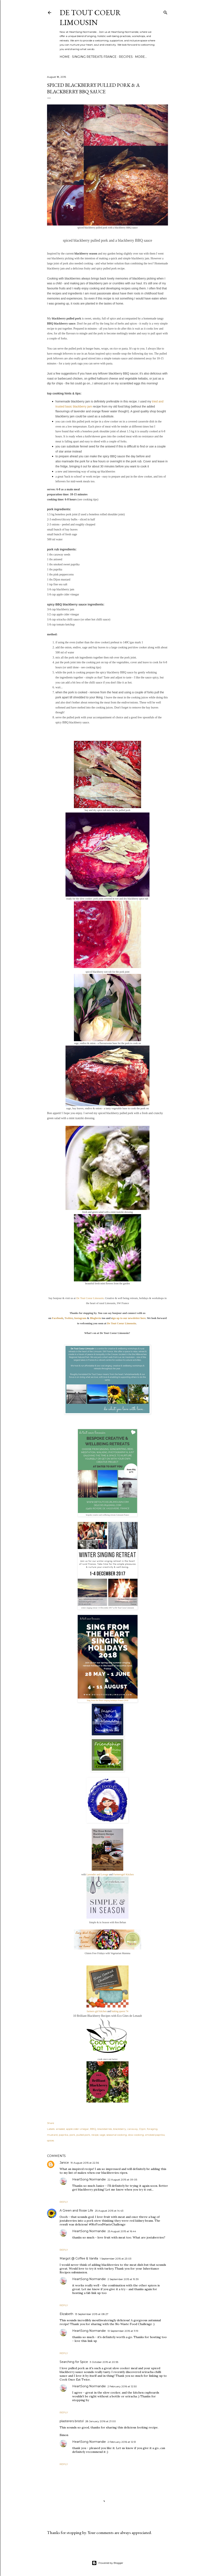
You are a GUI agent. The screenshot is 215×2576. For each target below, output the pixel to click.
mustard (52, 2134)
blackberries (104, 2128)
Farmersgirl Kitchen (123, 1874)
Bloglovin (95, 1318)
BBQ (93, 2128)
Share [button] (50, 2123)
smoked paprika (155, 2134)
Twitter (68, 1318)
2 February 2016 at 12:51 (122, 2441)
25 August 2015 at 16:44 (122, 2231)
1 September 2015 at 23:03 (115, 2258)
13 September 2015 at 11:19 (123, 2330)
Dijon (142, 2128)
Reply (64, 2201)
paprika (63, 2134)
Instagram (80, 1318)
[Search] (165, 12)
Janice (64, 2162)
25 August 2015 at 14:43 (109, 2210)
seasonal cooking (116, 2134)
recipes (126, 57)
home (65, 57)
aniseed (60, 2128)
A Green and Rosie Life (76, 2210)
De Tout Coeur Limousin (90, 17)
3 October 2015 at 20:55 (104, 2362)
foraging (152, 2128)
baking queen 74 (119, 2011)
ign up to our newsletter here (129, 1318)
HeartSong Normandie (89, 2179)
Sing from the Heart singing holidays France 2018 (107, 1700)
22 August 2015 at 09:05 (122, 2179)
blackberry (119, 2128)
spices (50, 2140)
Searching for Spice (74, 2362)
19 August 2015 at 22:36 (85, 2162)
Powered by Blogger (107, 2562)
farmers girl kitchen (97, 2011)
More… (141, 57)
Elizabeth (66, 2314)
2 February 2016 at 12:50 (122, 2386)
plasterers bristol (72, 2421)
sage (102, 2134)
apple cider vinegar (77, 2128)
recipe (94, 2134)
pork (72, 2134)
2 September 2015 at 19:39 (123, 2279)
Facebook (57, 1318)
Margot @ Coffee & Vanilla (79, 2258)
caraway (132, 2128)
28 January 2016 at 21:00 (100, 2421)
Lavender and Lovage (97, 1874)
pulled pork (83, 2134)
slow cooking (136, 2134)
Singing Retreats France (94, 57)
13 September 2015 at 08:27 (91, 2314)
